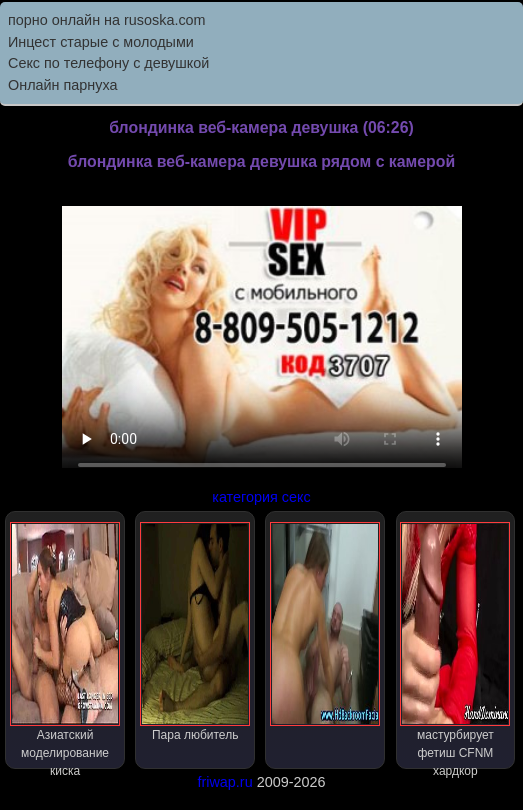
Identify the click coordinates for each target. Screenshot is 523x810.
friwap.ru (224, 782)
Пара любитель (195, 632)
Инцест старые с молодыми (101, 42)
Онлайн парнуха (63, 85)
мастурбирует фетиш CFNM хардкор (455, 645)
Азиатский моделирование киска (65, 645)
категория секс (261, 497)
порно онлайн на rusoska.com (107, 20)
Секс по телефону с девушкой (108, 63)
